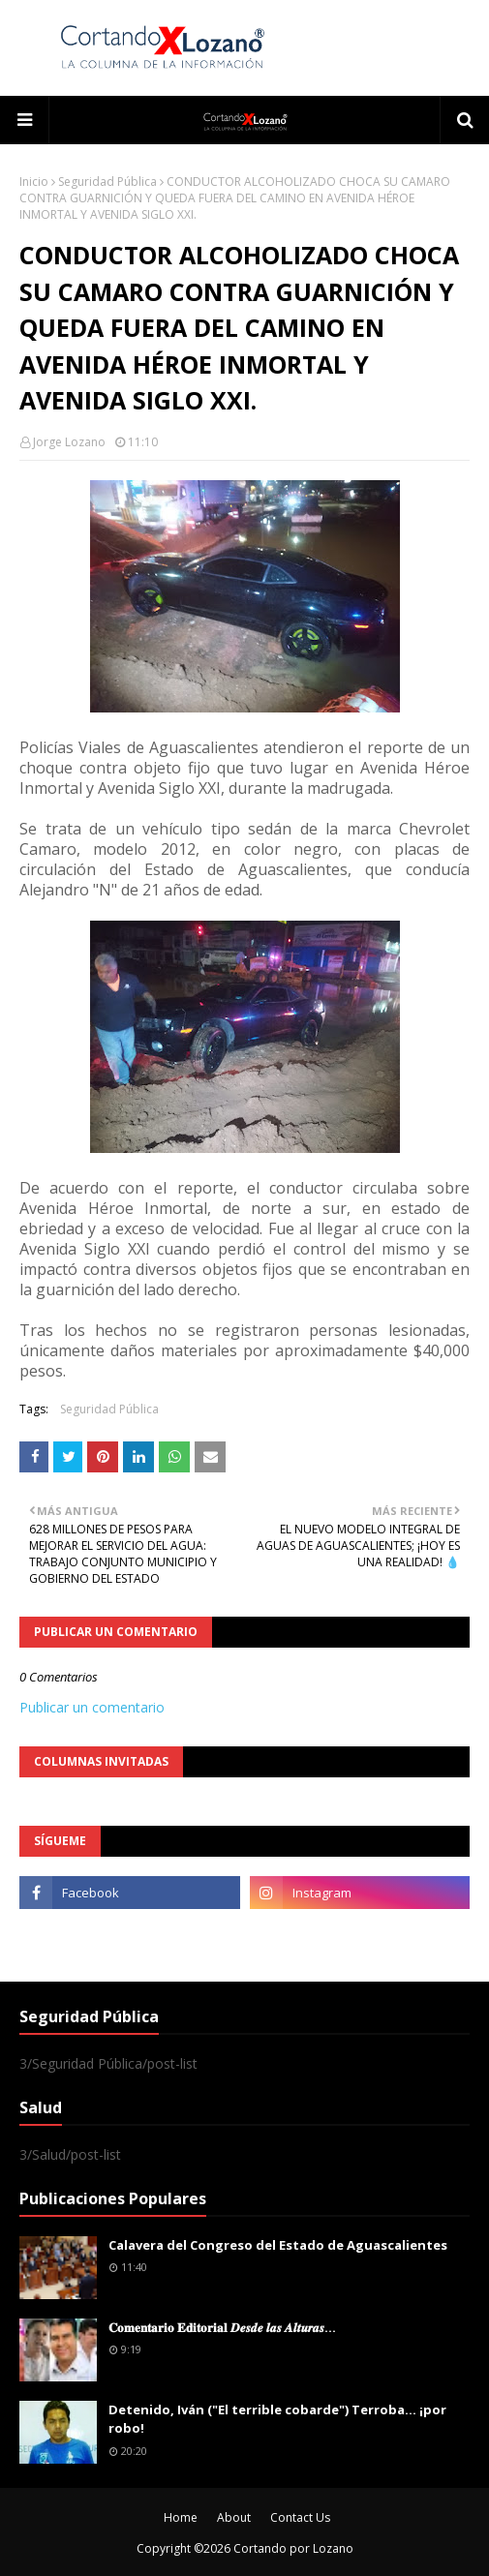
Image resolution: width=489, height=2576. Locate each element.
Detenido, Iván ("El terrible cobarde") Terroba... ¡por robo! (277, 2419)
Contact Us (300, 2517)
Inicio (33, 181)
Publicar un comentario (92, 1707)
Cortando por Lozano (293, 2548)
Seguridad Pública (107, 181)
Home (181, 2517)
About (234, 2517)
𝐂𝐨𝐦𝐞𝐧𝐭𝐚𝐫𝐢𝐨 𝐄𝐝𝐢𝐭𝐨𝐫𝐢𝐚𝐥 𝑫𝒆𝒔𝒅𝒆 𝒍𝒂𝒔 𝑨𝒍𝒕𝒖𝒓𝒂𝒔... (222, 2327)
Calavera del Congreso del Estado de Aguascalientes (277, 2245)
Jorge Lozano (69, 442)
